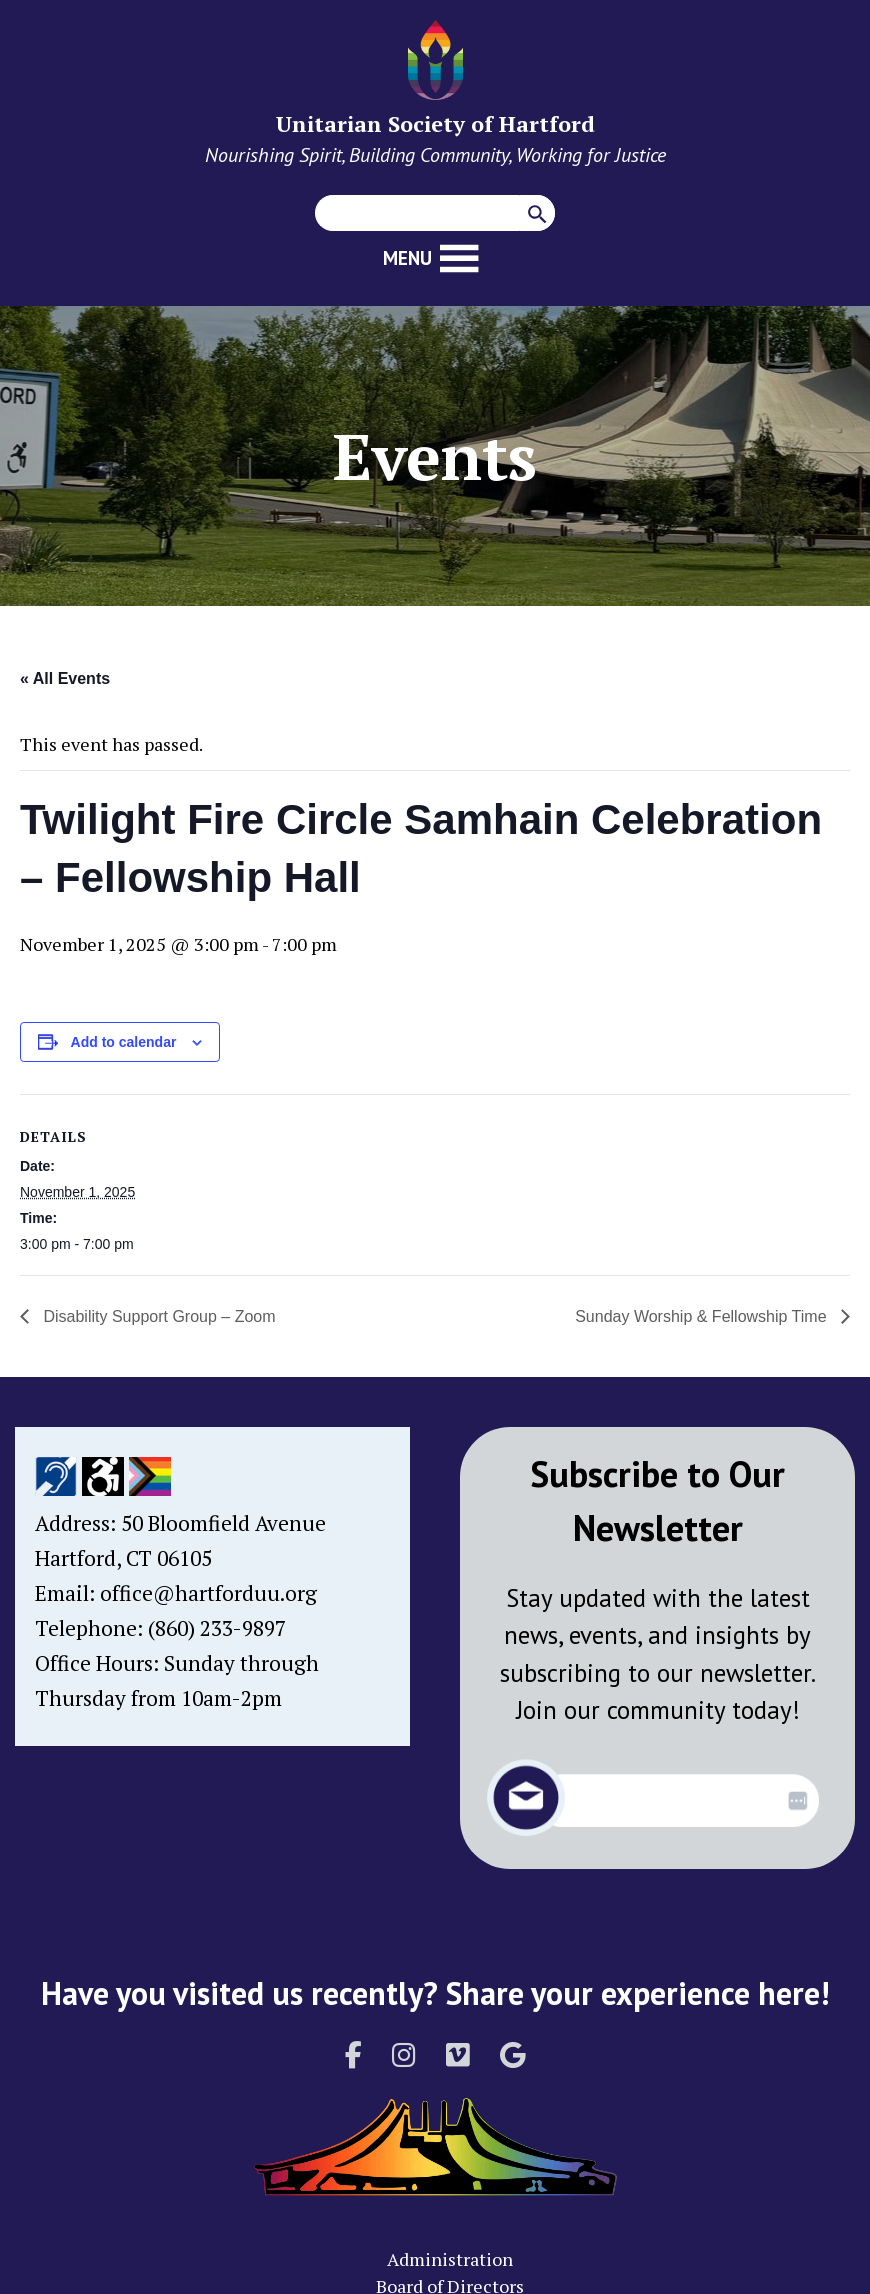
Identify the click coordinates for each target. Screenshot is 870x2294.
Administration (450, 2259)
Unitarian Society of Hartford (435, 123)
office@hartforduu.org (208, 1593)
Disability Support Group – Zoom (157, 1316)
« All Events (65, 678)
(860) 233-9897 (217, 1628)
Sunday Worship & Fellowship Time (703, 1316)
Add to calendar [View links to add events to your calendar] (124, 1042)
